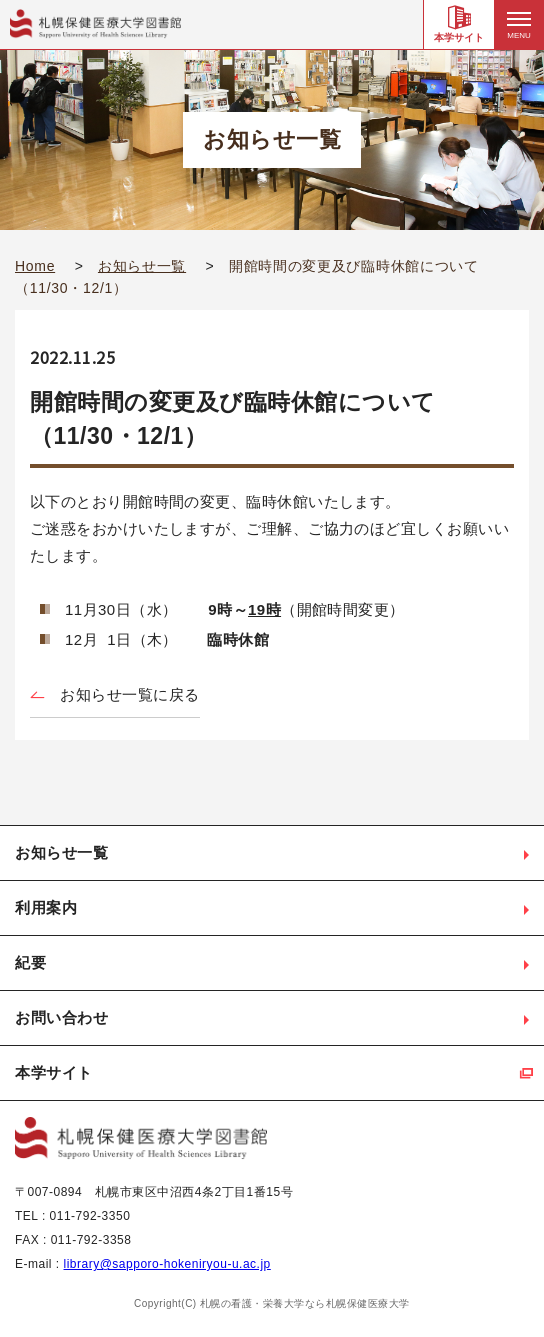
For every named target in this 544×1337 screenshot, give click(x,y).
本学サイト (459, 37)
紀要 (30, 962)
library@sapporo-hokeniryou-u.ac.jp (167, 1264)
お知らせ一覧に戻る (130, 694)
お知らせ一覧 (142, 266)
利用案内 (46, 907)
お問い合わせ (61, 1017)
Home (35, 266)
